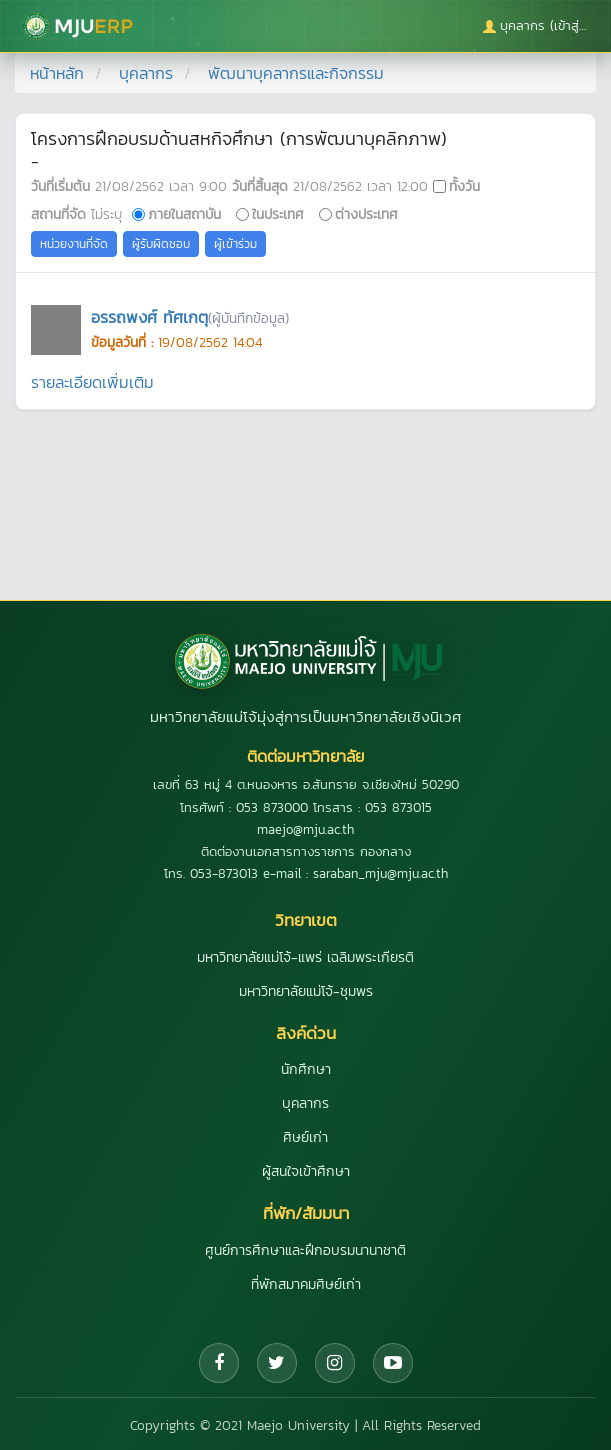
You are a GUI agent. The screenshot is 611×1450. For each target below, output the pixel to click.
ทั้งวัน (464, 186)
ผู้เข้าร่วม (235, 244)
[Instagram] (335, 1363)
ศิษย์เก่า (305, 1137)
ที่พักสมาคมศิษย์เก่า (306, 1284)
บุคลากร (146, 73)
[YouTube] (393, 1363)
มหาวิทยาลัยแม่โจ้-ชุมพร (306, 991)
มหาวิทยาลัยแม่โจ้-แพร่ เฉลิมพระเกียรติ (305, 957)
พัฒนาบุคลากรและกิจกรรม (296, 73)
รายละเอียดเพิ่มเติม (92, 382)
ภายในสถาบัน (184, 214)
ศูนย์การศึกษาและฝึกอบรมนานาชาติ (305, 1250)
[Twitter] (277, 1363)
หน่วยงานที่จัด (74, 244)
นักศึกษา (306, 1069)
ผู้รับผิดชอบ (161, 244)
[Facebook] (219, 1363)
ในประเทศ (278, 214)
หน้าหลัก (57, 73)
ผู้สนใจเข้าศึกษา (306, 1171)
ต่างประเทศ (366, 214)
